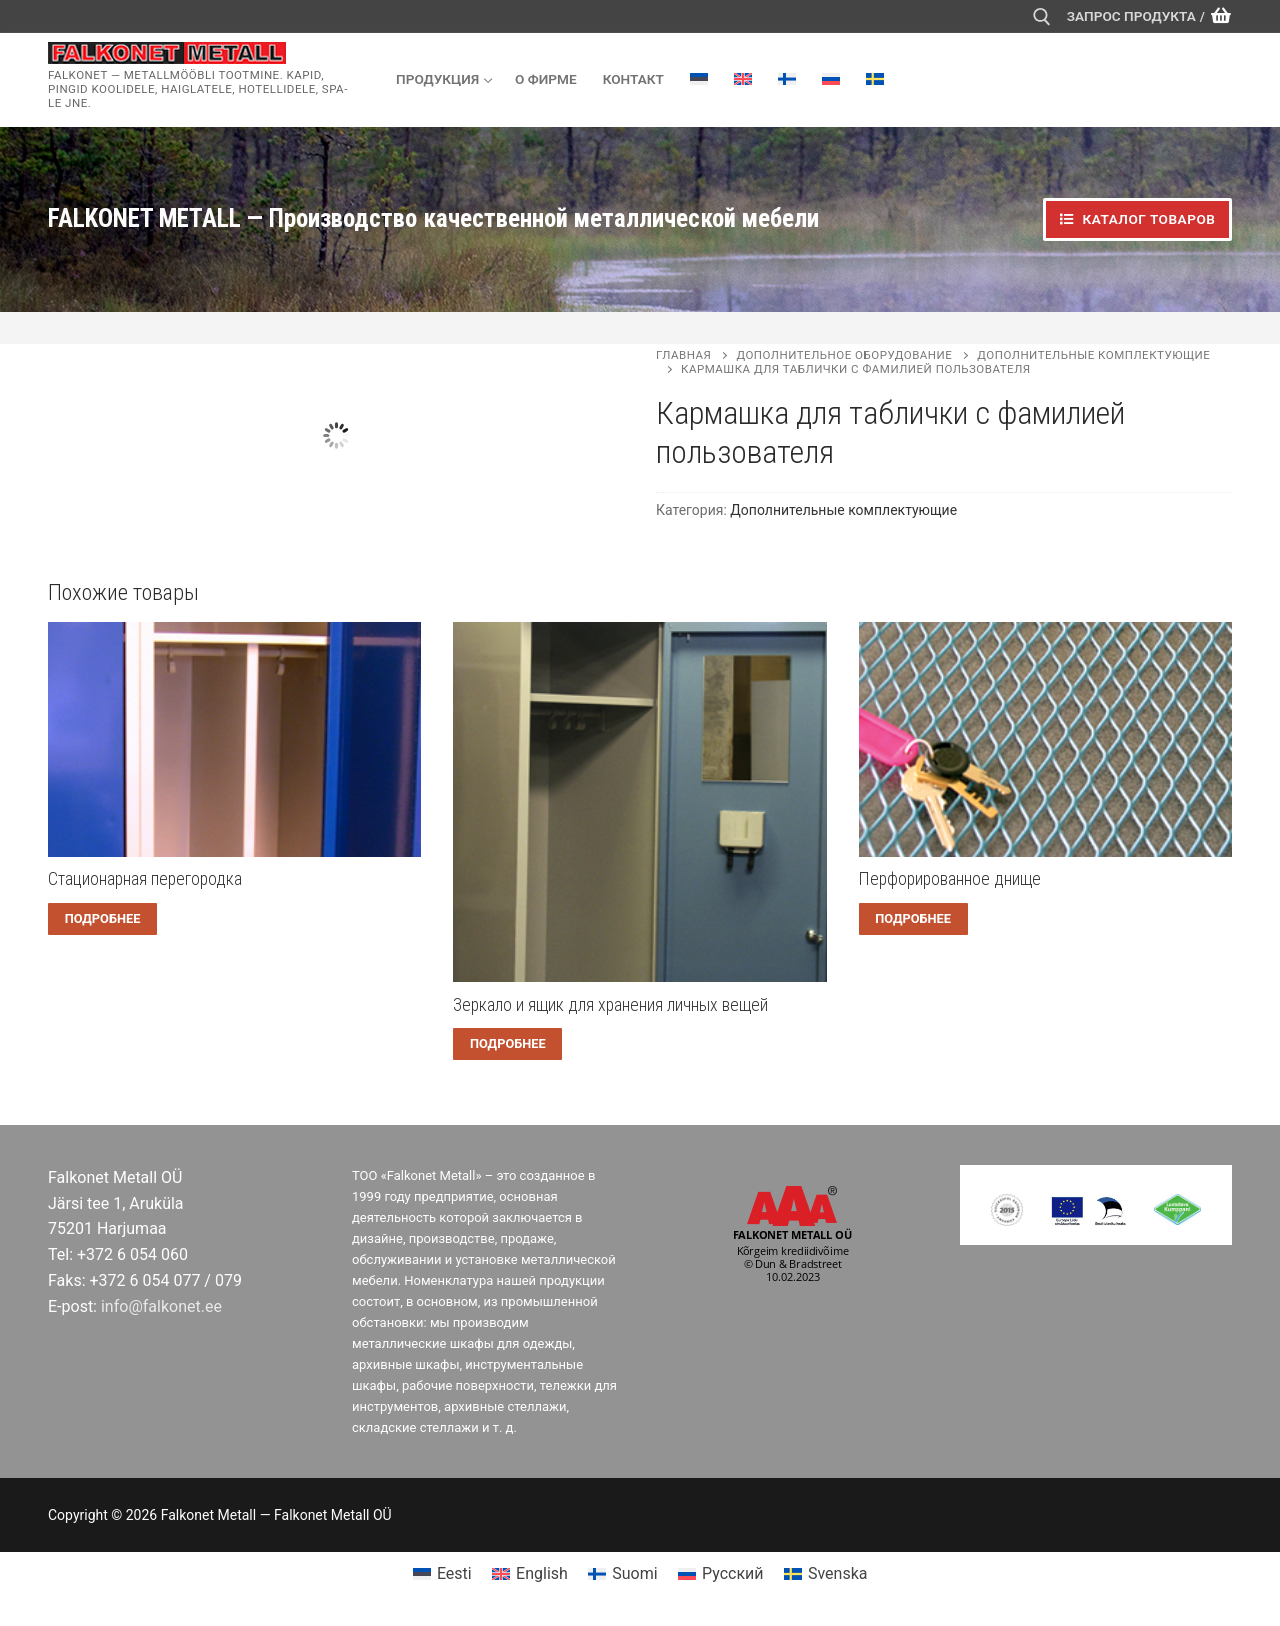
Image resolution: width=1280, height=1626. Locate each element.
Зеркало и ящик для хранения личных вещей (610, 1005)
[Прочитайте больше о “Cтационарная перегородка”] (102, 919)
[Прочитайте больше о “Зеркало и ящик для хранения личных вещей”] (507, 1044)
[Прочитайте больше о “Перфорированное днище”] (913, 919)
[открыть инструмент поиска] (1042, 17)
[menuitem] (699, 79)
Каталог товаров (1137, 219)
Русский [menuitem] (733, 1573)
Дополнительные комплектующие (843, 510)
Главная (683, 355)
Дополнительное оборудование (844, 355)
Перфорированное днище (950, 879)
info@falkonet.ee (161, 1306)
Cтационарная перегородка (145, 879)
